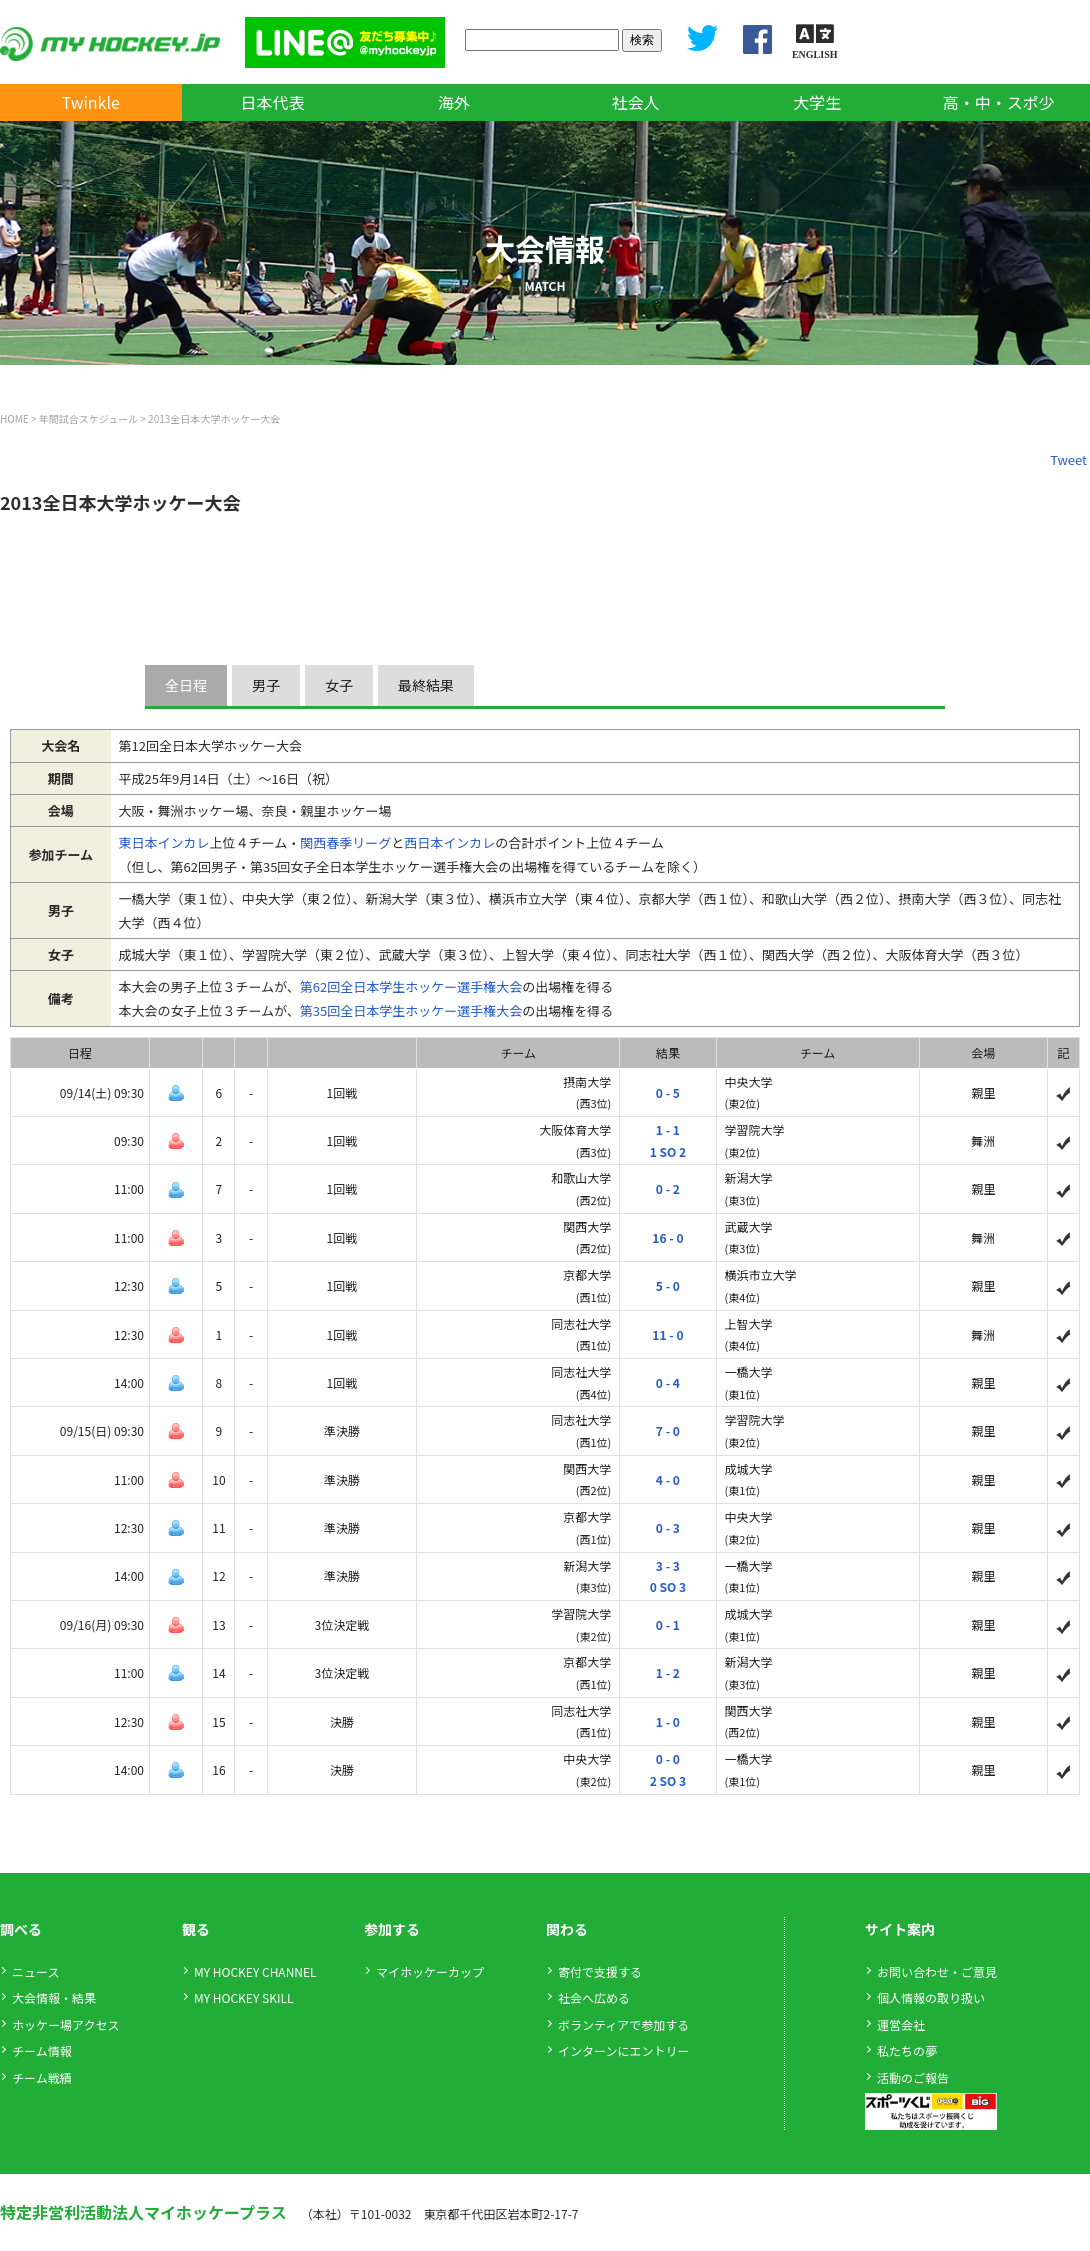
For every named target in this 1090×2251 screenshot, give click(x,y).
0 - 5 (668, 1092)
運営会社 (901, 2024)
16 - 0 (667, 1237)
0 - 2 (668, 1188)
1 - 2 (668, 1672)
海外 (454, 102)
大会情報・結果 (54, 1997)
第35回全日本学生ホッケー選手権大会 (411, 1010)
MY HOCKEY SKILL (243, 1997)
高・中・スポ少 (999, 102)
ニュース (35, 1971)
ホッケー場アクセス (65, 2024)
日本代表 (272, 102)
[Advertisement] (364, 579)
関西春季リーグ (345, 842)
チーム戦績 (42, 2077)
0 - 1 (668, 1624)
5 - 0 (668, 1285)
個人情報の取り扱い (931, 1997)
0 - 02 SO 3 (668, 1769)
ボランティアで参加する (623, 2024)
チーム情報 (42, 2050)
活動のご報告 (913, 2077)
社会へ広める (594, 1997)
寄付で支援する (600, 1971)
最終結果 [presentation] (426, 685)
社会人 (636, 102)
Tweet (1068, 459)
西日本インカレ (449, 842)
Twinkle (91, 102)
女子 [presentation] (339, 685)
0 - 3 (668, 1527)
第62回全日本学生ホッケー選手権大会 (411, 986)
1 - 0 (668, 1721)
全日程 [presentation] (186, 685)
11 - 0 (667, 1334)
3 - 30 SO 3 (668, 1576)
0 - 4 (668, 1382)
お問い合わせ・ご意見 (937, 1971)
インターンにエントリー (623, 2050)
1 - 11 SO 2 (668, 1140)
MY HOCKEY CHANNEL (255, 1971)
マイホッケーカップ (430, 1971)
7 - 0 (668, 1430)
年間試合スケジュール (88, 418)
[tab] (188, 685)
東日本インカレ (164, 842)
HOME (14, 418)
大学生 (817, 102)
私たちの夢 (907, 2050)
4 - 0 (668, 1479)
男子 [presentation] (266, 685)
